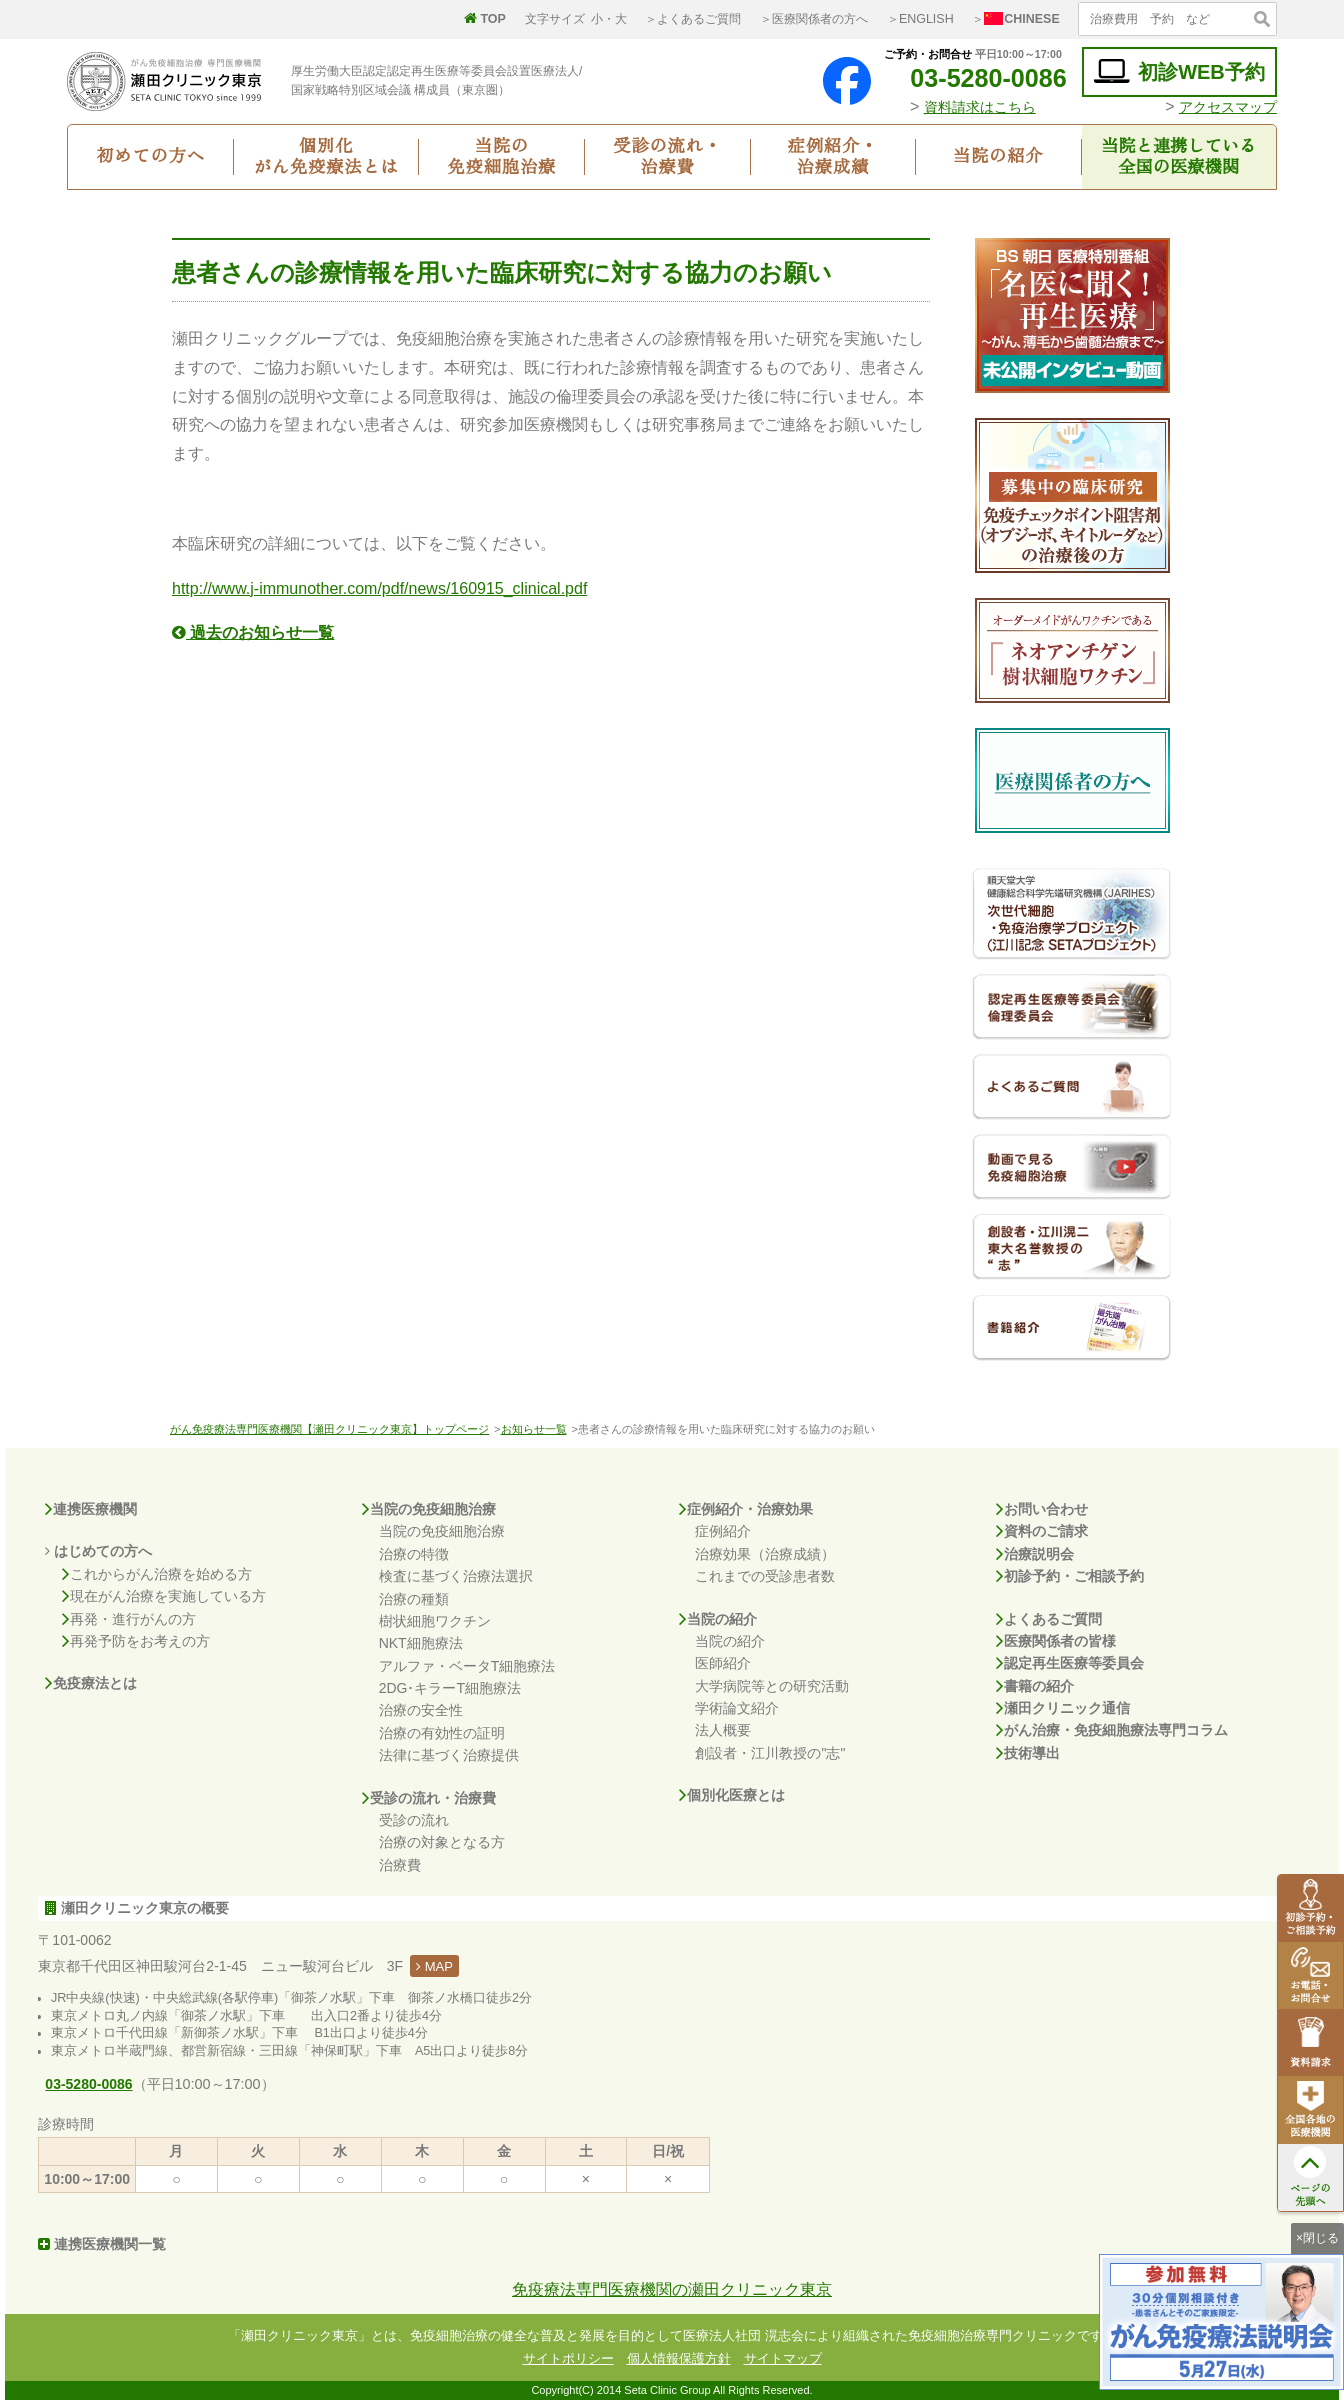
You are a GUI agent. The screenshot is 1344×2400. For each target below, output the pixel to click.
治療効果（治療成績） (765, 1554)
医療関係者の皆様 (1056, 1641)
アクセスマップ (1228, 107)
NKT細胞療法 (421, 1643)
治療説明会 (1035, 1554)
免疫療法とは (91, 1683)
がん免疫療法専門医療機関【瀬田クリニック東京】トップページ (329, 1429)
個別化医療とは (732, 1795)
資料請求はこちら (980, 107)
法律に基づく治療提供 (449, 1755)
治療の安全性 (421, 1710)
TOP (485, 19)
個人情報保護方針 (679, 2358)
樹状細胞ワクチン (435, 1621)
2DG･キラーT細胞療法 (450, 1688)
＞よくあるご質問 (693, 19)
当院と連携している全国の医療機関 (1178, 157)
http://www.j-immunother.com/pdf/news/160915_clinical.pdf (379, 588)
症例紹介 (723, 1531)
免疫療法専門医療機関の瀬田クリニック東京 (672, 2289)
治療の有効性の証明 (442, 1733)
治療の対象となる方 (442, 1842)
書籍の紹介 (1035, 1686)
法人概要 (723, 1730)
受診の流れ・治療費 (667, 157)
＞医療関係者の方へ (814, 19)
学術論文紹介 (737, 1708)
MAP (434, 1966)
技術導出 (1028, 1753)
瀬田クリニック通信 (1063, 1708)
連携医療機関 (91, 1509)
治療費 (400, 1865)
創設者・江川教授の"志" (770, 1753)
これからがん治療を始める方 (157, 1574)
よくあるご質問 (1049, 1619)
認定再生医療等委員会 (1070, 1663)
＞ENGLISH (920, 19)
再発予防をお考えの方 (136, 1641)
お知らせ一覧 (534, 1429)
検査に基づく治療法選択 (456, 1576)
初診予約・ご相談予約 (1070, 1576)
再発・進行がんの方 (129, 1619)
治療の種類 (414, 1599)
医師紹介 (723, 1663)
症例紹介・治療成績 (833, 157)
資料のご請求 (1042, 1531)
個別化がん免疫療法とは (326, 157)
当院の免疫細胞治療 (501, 157)
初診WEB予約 (1179, 71)
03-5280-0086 (973, 78)
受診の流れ (414, 1820)
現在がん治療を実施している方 (164, 1596)
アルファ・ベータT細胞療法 (467, 1666)
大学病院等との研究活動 (772, 1686)
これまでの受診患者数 (765, 1576)
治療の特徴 (414, 1554)
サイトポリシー (568, 2358)
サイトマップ (783, 2358)
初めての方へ (150, 156)
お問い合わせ (1042, 1509)
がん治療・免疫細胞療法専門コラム (1112, 1730)
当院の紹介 (998, 156)
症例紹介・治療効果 (746, 1509)
